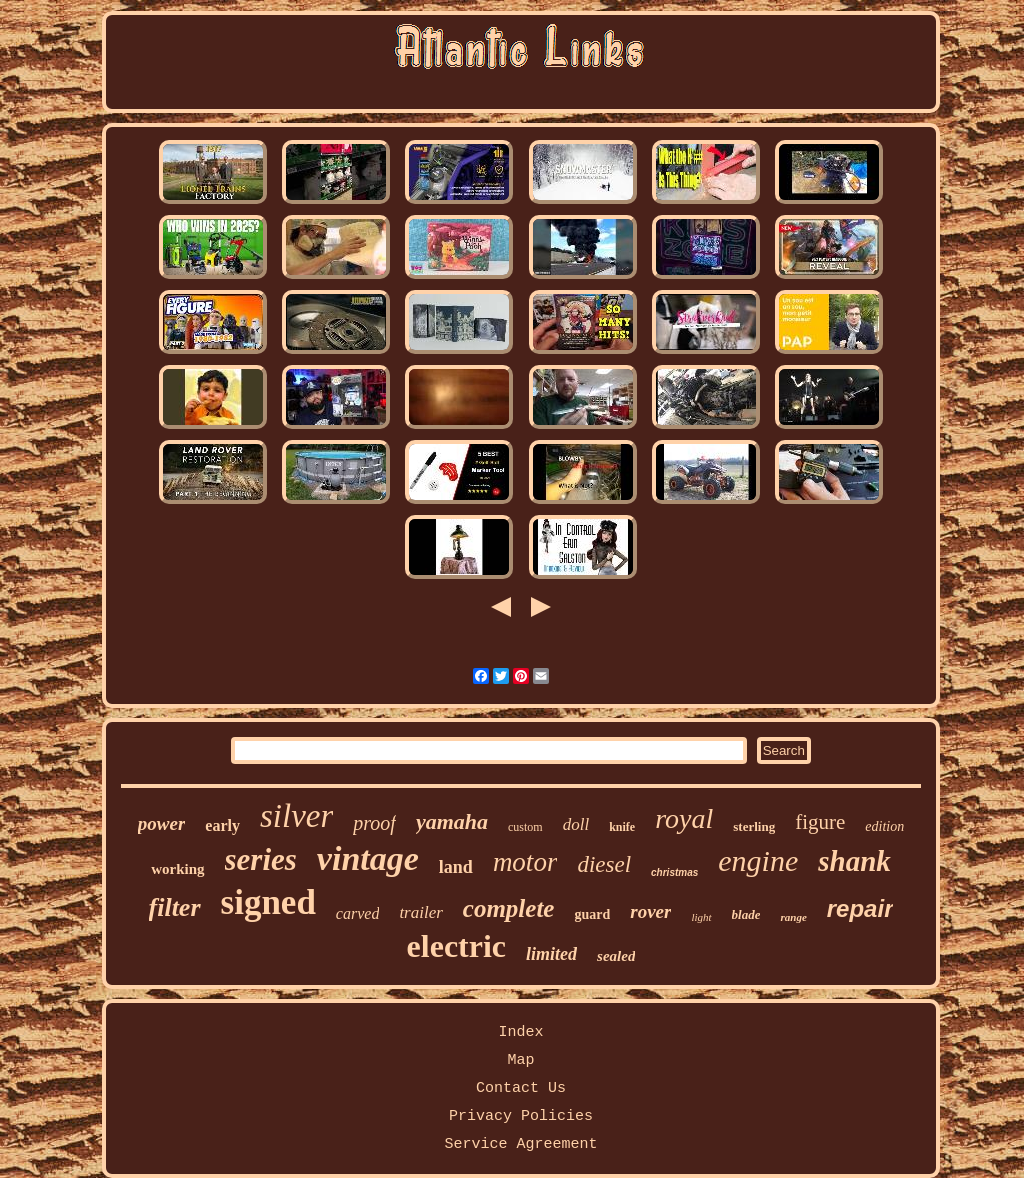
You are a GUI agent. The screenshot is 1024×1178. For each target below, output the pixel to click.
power (162, 823)
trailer (420, 912)
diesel (604, 864)
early (222, 825)
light (701, 917)
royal (684, 818)
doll (576, 824)
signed (268, 902)
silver (296, 816)
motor (525, 862)
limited (551, 954)
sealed (616, 956)
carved (358, 913)
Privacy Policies (521, 1116)
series (261, 859)
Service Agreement (520, 1144)
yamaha (452, 821)
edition (884, 826)
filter (175, 907)
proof (374, 823)
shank (854, 861)
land (456, 867)
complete (509, 908)
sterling (754, 826)
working (177, 869)
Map (520, 1060)
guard (592, 914)
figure (820, 822)
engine (758, 860)
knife (622, 827)
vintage (368, 858)
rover (650, 911)
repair (860, 908)
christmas (674, 872)
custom (525, 827)
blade (746, 914)
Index (520, 1032)
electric (456, 946)
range (793, 917)
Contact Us (521, 1088)
